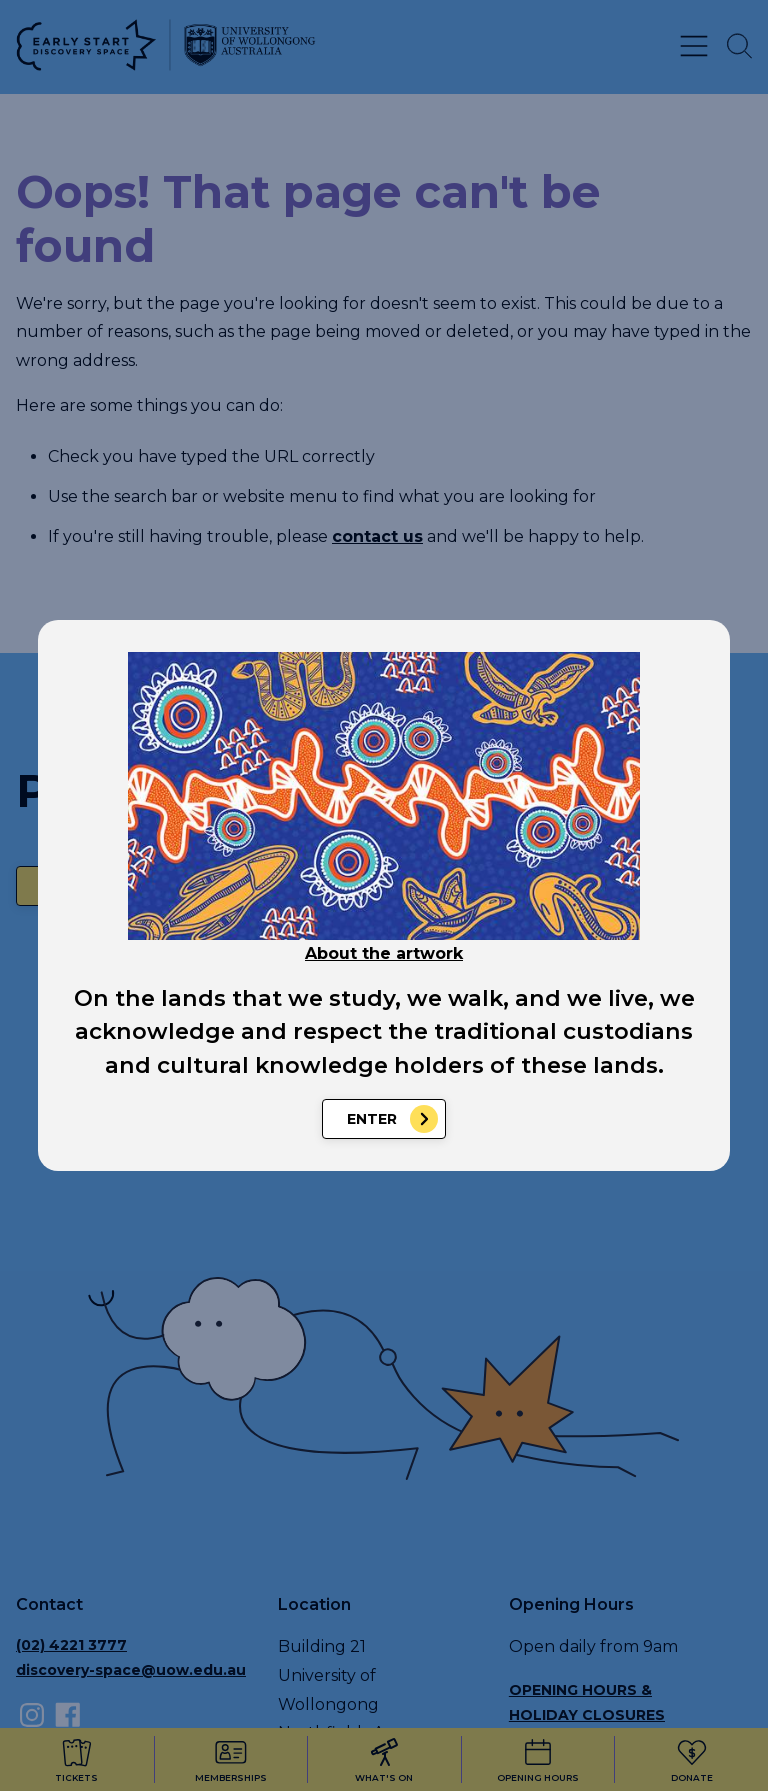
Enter (372, 1119)
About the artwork (384, 953)
